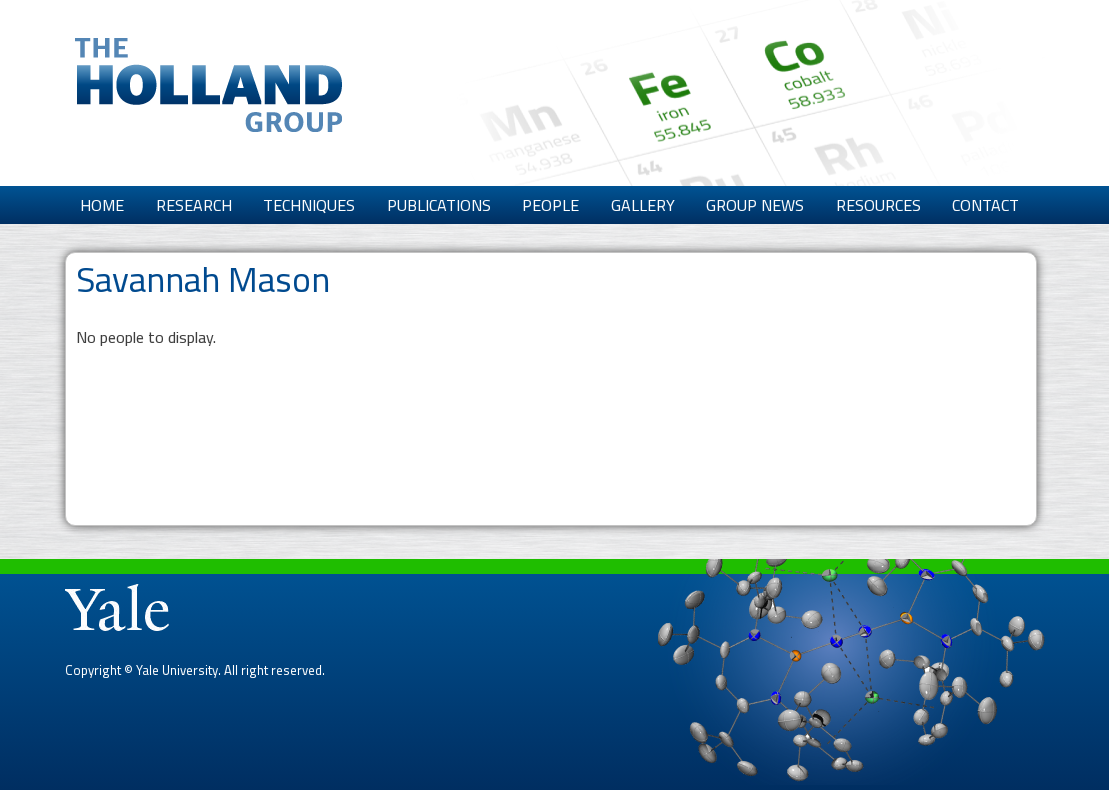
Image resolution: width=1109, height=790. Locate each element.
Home (102, 205)
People (550, 205)
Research (194, 205)
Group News (755, 205)
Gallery (643, 205)
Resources (878, 205)
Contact (985, 205)
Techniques (309, 205)
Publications (439, 205)
